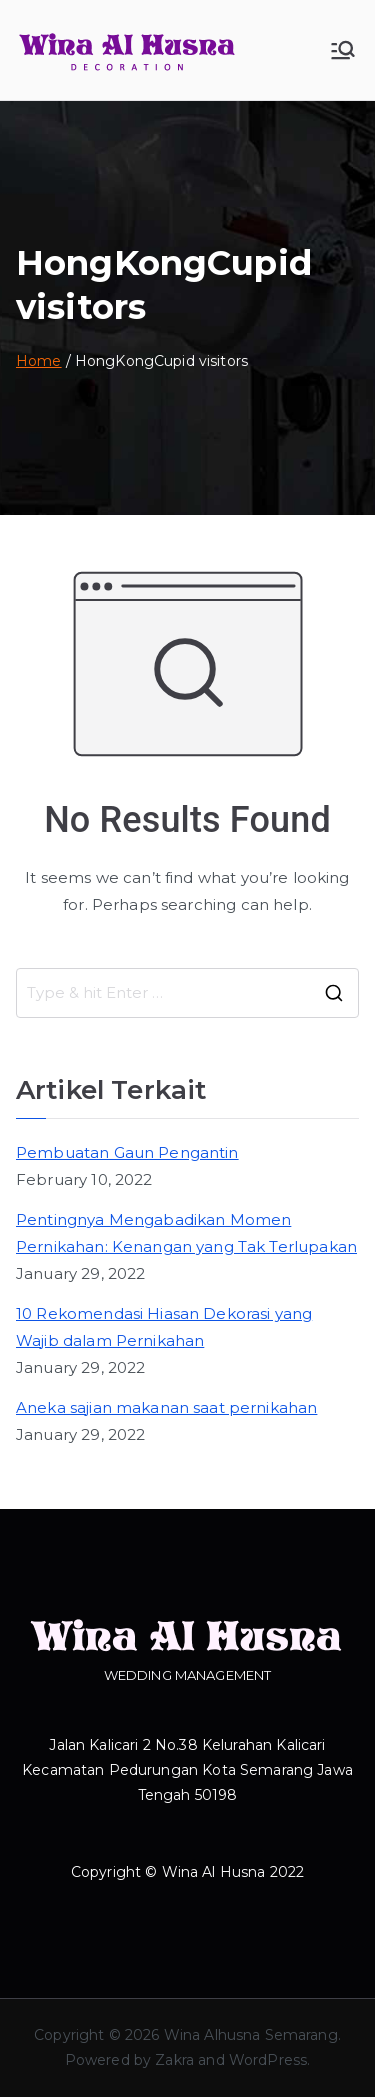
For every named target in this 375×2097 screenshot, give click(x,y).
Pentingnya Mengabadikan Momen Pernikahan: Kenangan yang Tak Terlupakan (186, 1233)
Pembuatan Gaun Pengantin (127, 1152)
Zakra (174, 2060)
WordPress (268, 2060)
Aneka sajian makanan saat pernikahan (166, 1407)
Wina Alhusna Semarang (251, 2035)
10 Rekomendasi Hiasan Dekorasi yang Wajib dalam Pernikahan (164, 1327)
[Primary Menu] (343, 50)
